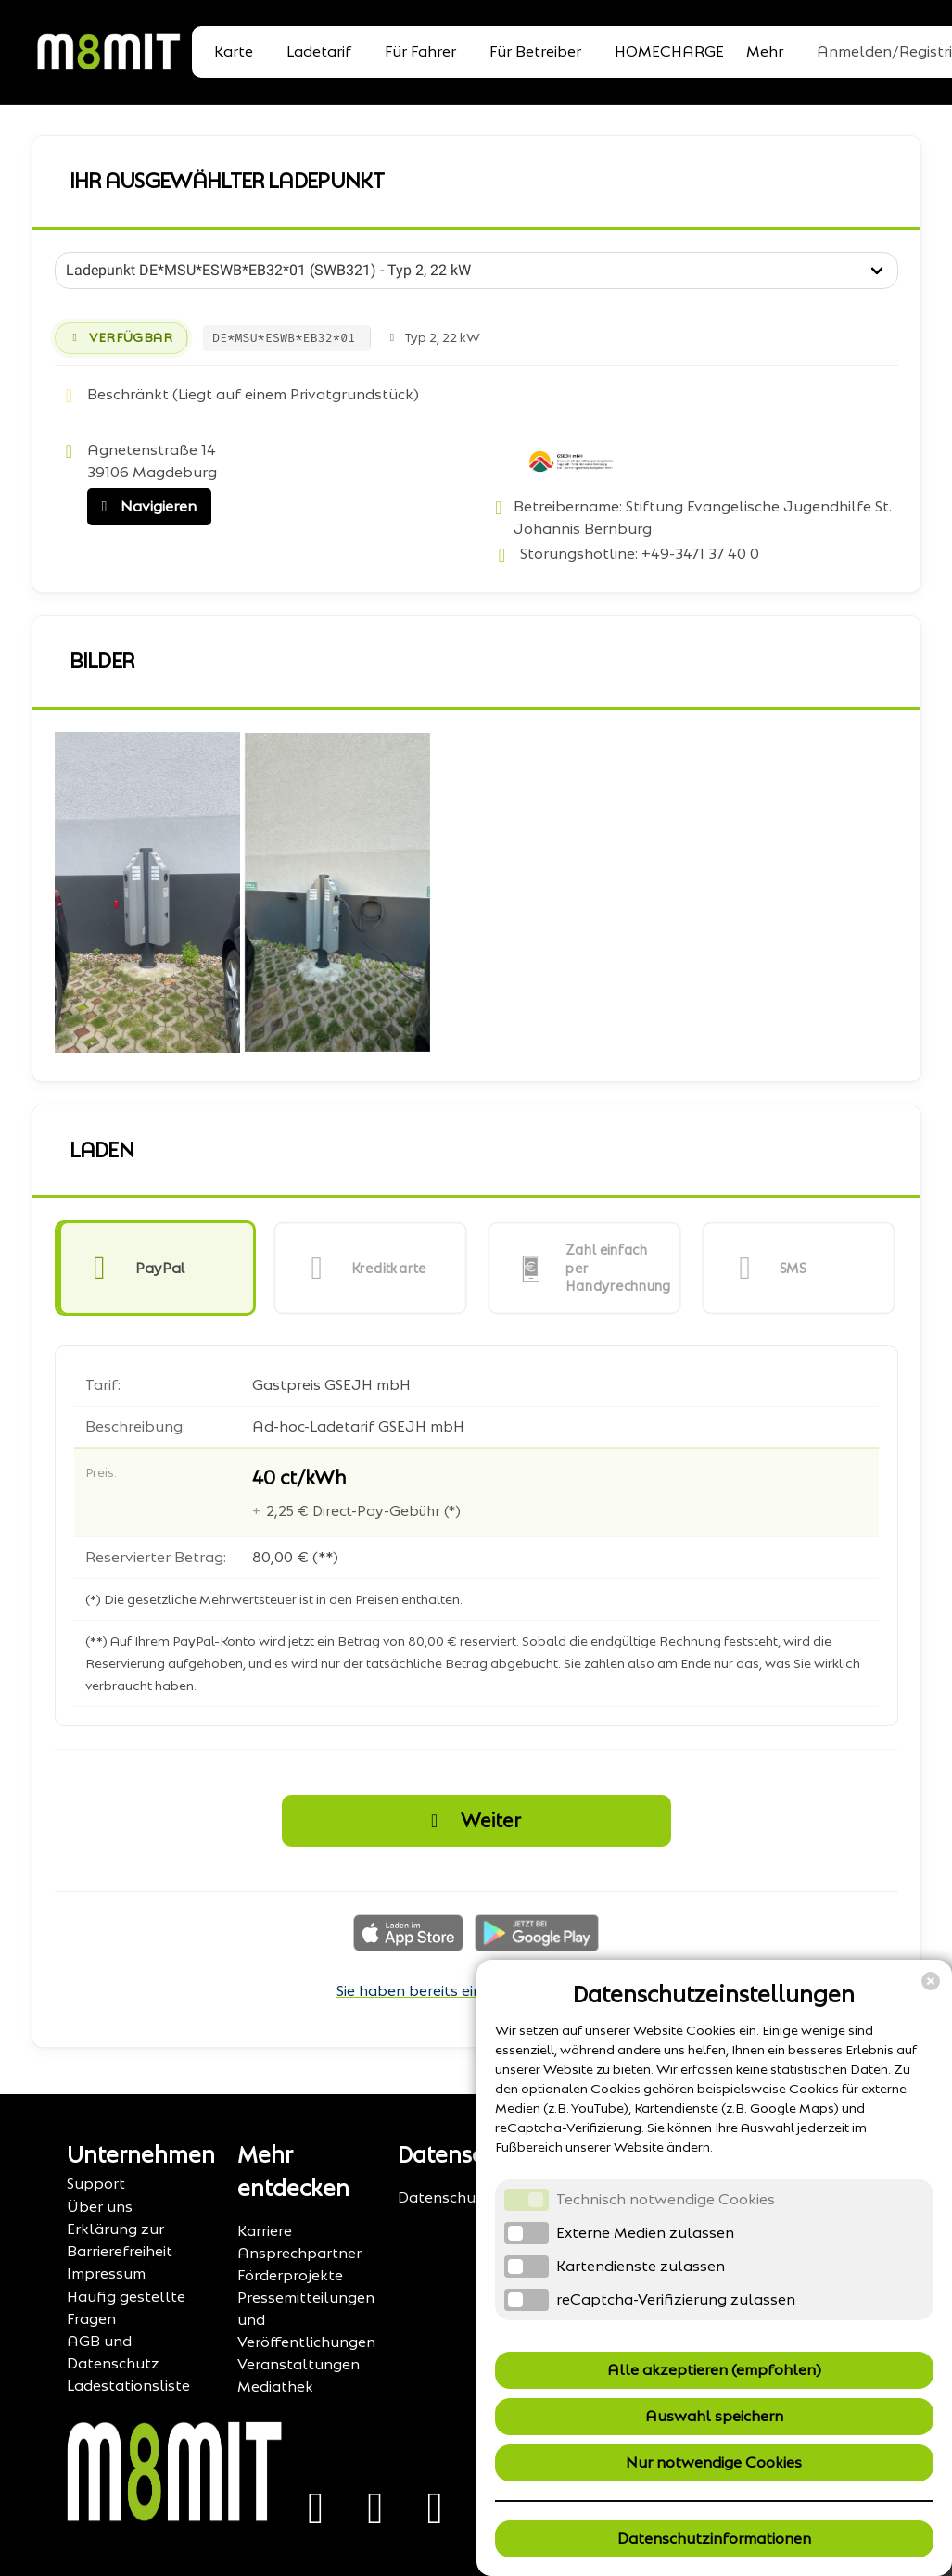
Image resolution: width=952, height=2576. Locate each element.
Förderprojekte (290, 2275)
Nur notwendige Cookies (714, 2462)
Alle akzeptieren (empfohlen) (714, 2370)
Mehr (764, 51)
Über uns (100, 2207)
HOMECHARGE (669, 51)
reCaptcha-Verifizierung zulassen (675, 2299)
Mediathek (275, 2386)
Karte (233, 51)
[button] (155, 1268)
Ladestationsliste (128, 2385)
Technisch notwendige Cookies (665, 2199)
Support (96, 2183)
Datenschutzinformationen (714, 2538)
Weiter (471, 1821)
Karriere (264, 2231)
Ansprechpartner (299, 2253)
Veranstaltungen (298, 2364)
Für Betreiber (535, 51)
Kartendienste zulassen (640, 2266)
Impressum (106, 2273)
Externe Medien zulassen (645, 2233)
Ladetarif (318, 51)
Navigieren (145, 507)
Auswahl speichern (714, 2416)
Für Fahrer (420, 51)
